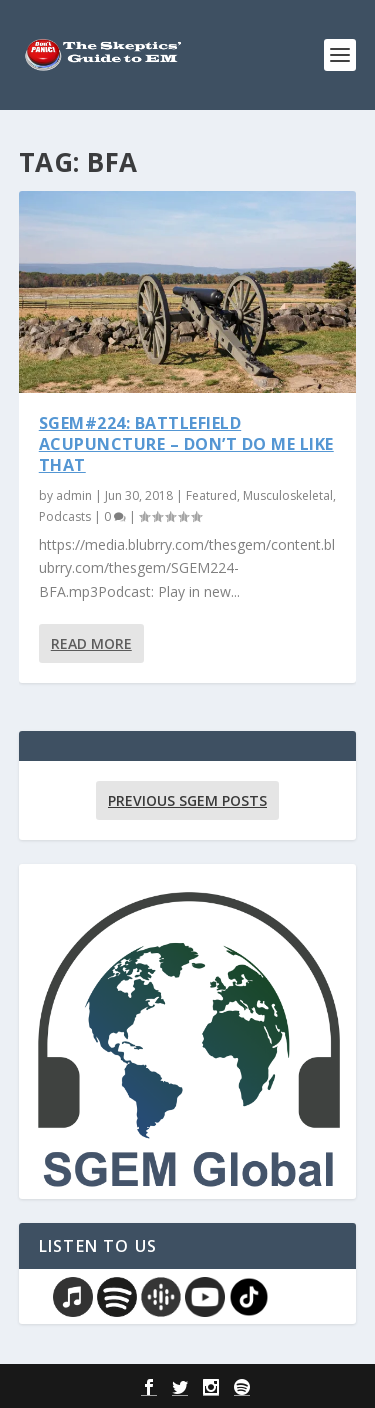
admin (74, 495)
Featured (211, 495)
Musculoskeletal (288, 495)
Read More (91, 643)
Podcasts (65, 516)
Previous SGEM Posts (187, 800)
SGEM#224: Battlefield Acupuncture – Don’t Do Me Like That (186, 444)
